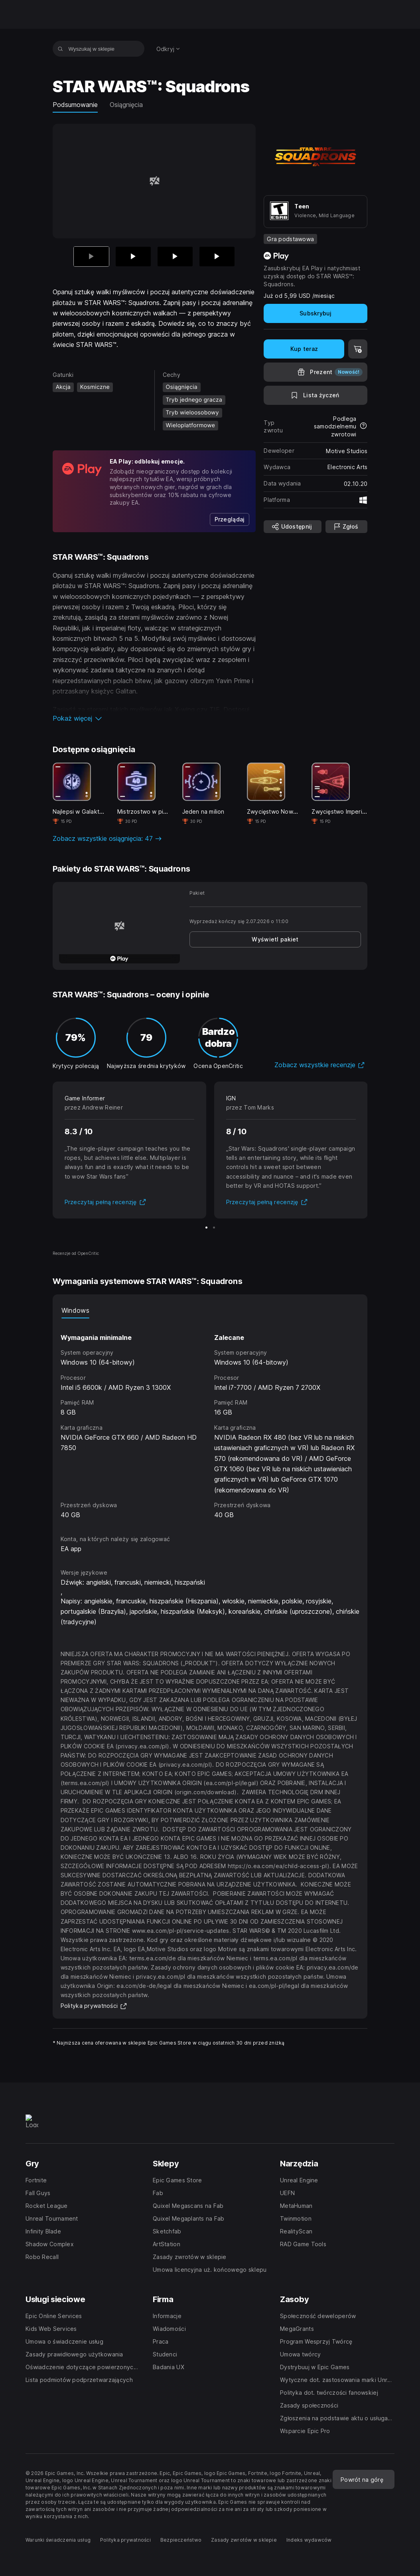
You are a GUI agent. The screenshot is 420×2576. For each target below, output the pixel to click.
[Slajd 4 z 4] (217, 256)
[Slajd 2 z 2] (214, 1228)
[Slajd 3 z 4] (175, 256)
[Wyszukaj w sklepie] (60, 49)
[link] (230, 519)
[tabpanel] (210, 1419)
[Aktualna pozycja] (91, 256)
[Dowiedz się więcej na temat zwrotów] (363, 426)
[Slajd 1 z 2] (206, 1228)
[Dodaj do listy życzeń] (315, 395)
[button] (154, 718)
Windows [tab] (75, 1310)
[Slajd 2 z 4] (133, 256)
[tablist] (210, 1310)
